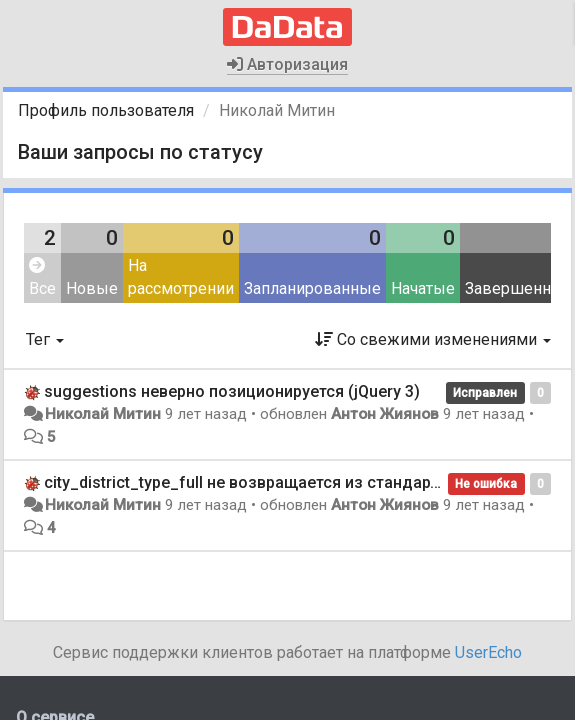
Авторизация (287, 64)
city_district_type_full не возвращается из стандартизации (268, 482)
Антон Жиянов (385, 414)
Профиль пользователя (106, 110)
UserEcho (488, 652)
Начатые (423, 288)
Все (42, 277)
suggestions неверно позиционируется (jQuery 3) (232, 391)
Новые (92, 288)
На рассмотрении (181, 277)
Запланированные (312, 288)
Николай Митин (103, 414)
